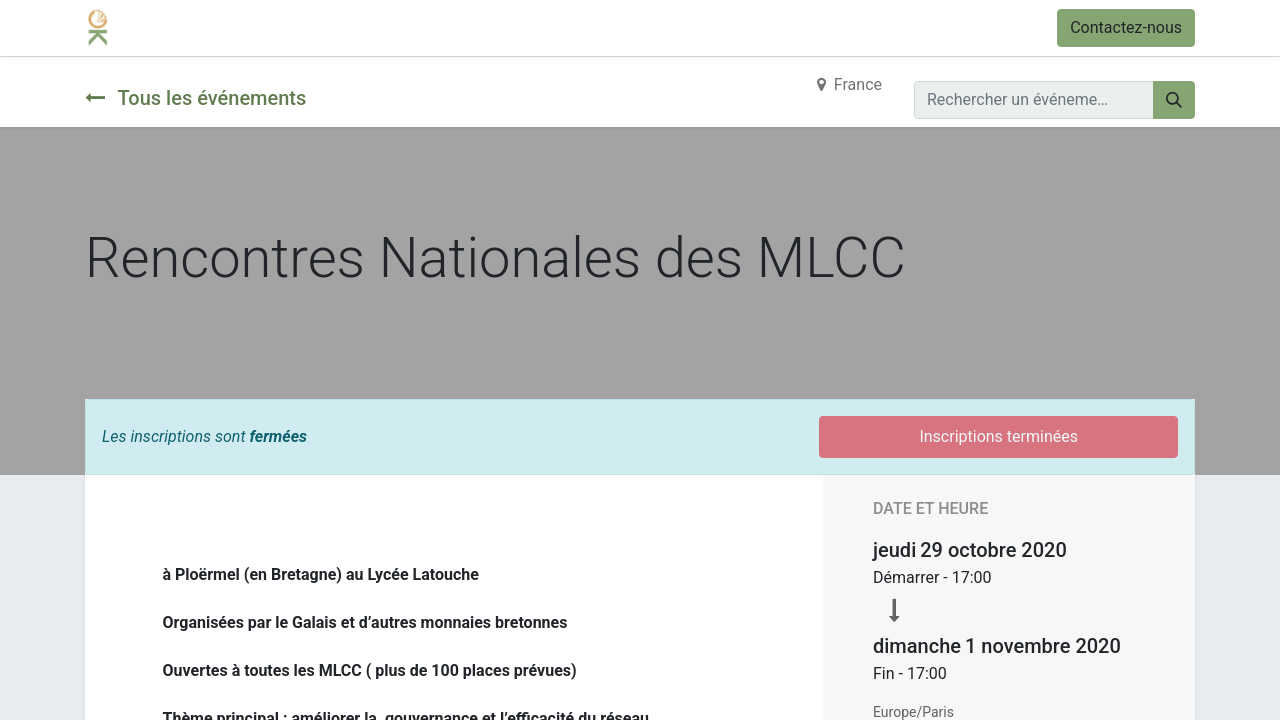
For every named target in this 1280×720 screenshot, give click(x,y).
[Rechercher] (1174, 100)
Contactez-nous (1126, 27)
